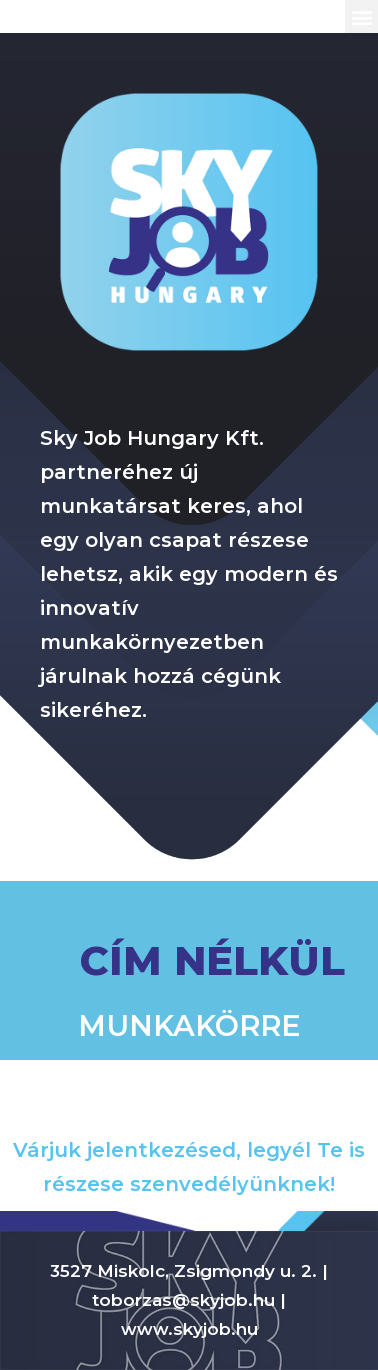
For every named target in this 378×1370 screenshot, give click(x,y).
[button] (361, 16)
